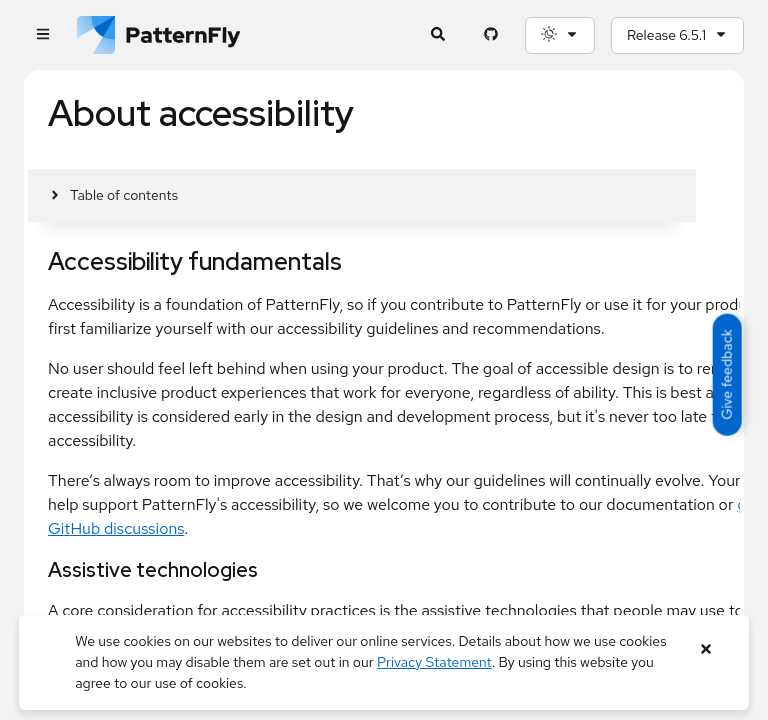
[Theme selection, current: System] (560, 35)
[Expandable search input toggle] (437, 35)
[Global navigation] (42, 35)
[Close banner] (706, 649)
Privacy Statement (434, 662)
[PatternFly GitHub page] (490, 35)
